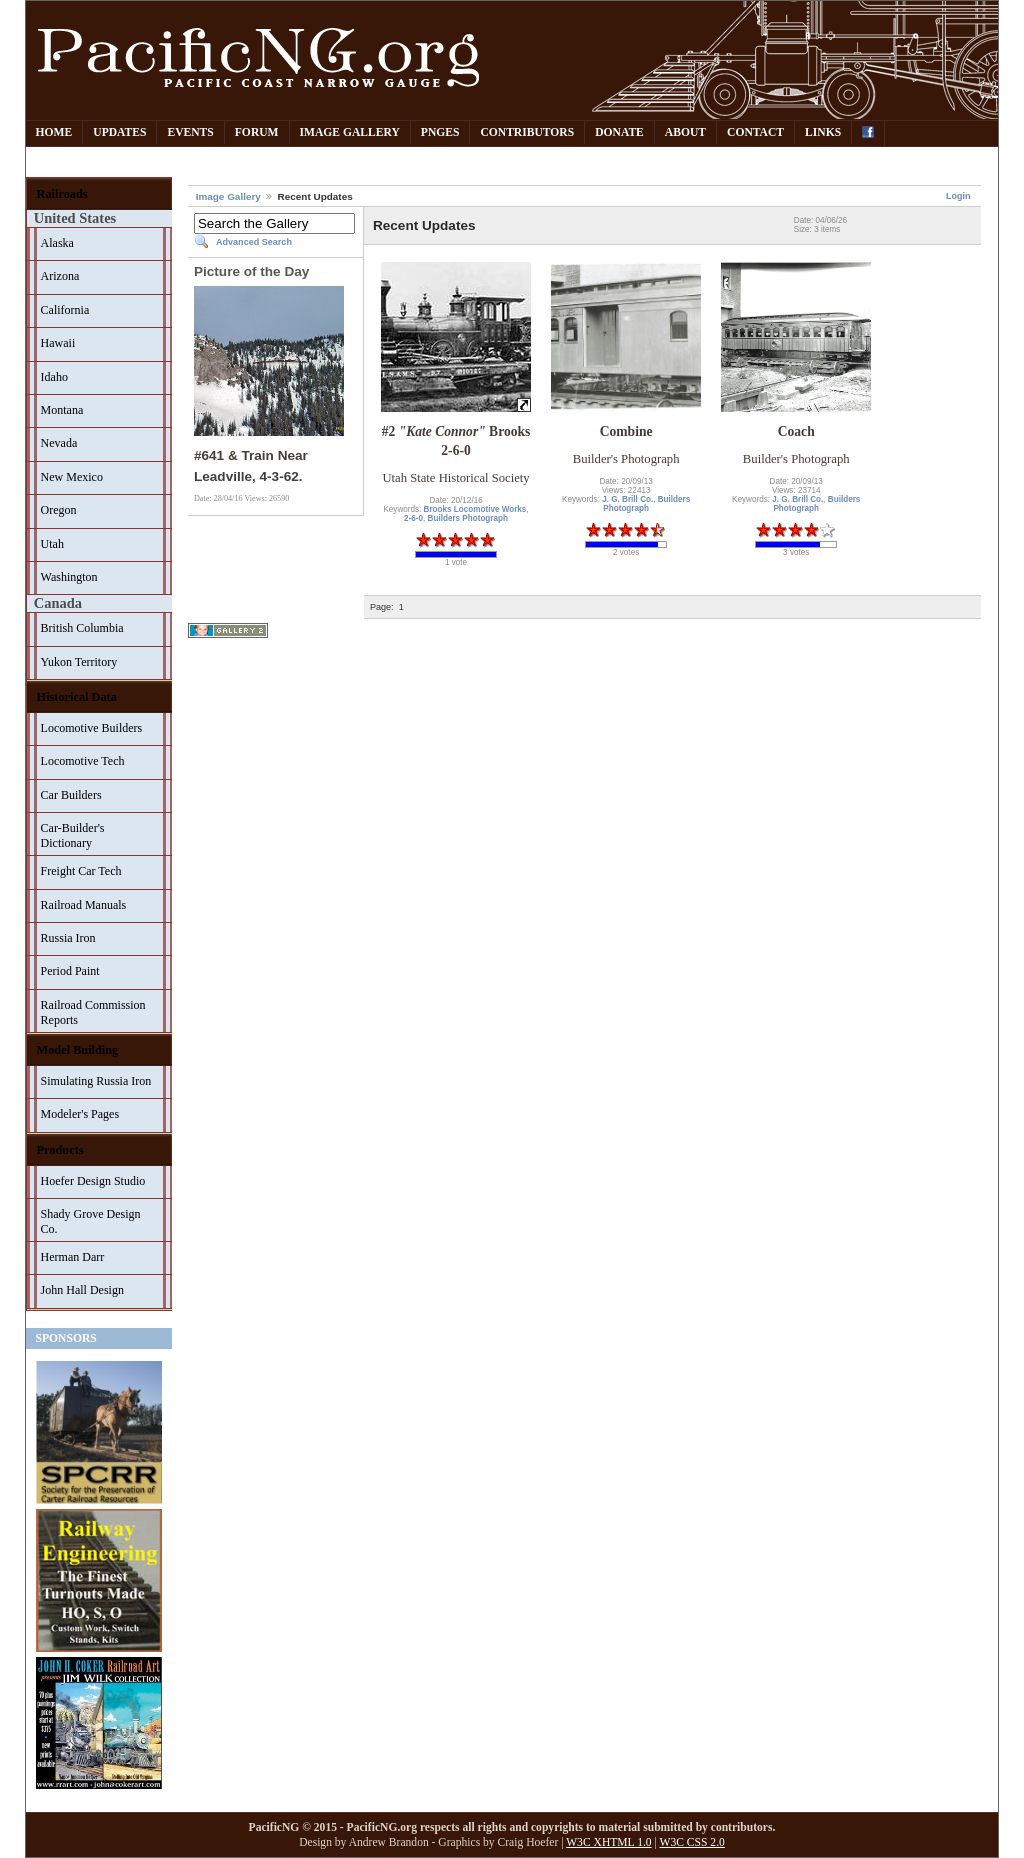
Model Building (78, 1050)
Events (190, 132)
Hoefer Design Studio (93, 1181)
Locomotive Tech (83, 761)
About (685, 132)
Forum (257, 132)
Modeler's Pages (80, 1114)
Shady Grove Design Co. (91, 1221)
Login (958, 196)
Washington (69, 577)
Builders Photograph (468, 518)
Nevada (59, 443)
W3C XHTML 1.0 (608, 1842)
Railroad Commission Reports (93, 1012)
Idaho (54, 377)
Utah (52, 544)
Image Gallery (350, 132)
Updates (119, 132)
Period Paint (70, 971)
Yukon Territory (79, 662)
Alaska (57, 243)
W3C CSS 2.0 (692, 1842)
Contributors (527, 132)
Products (60, 1150)
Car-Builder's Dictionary (73, 835)
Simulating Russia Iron (96, 1081)
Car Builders (71, 795)
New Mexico (72, 477)
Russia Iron (68, 938)
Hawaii (58, 343)
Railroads (62, 194)
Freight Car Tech (81, 871)
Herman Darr (73, 1257)
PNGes (440, 132)
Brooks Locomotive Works (475, 509)
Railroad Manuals (84, 905)
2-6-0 (413, 518)
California (65, 310)
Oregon (59, 510)
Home (54, 132)
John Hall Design (82, 1290)
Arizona (60, 276)
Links (823, 132)
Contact (755, 132)
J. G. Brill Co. (627, 499)
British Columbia (82, 628)
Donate (619, 132)
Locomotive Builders (92, 728)
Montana (62, 410)
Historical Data (77, 697)
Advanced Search (254, 242)
